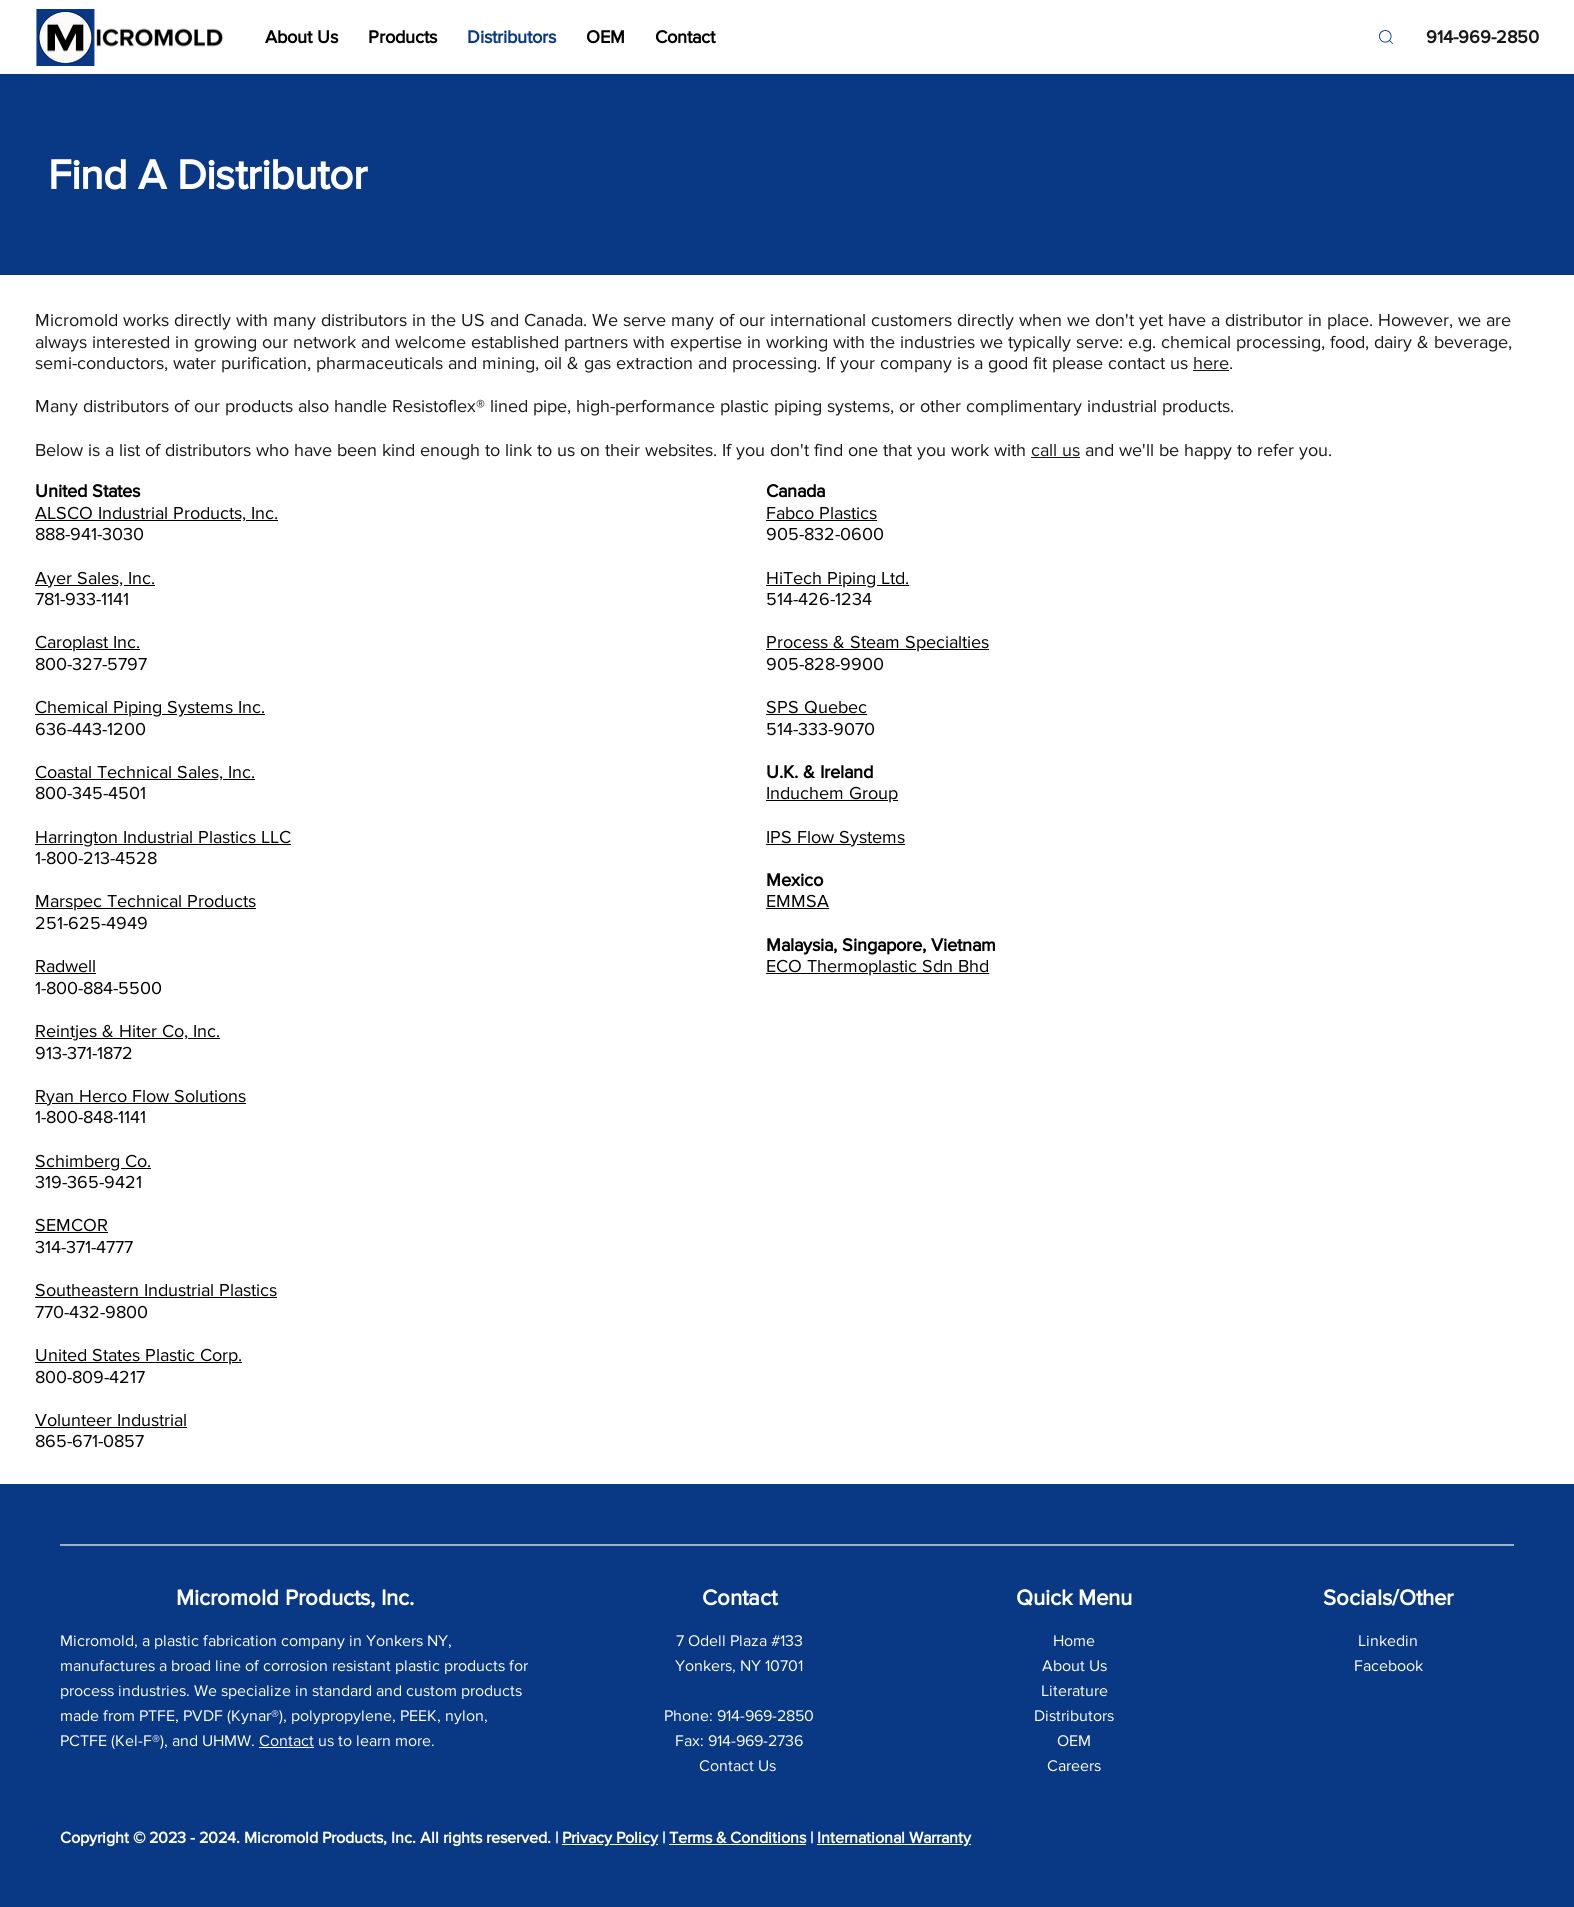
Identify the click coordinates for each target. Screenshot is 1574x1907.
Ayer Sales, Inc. (95, 578)
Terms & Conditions (737, 1837)
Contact (286, 1740)
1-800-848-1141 (90, 1117)
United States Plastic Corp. (138, 1355)
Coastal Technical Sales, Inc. (145, 772)
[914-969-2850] (1474, 37)
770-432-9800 (91, 1312)
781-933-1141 (82, 599)
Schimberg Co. (93, 1161)
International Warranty (894, 1837)
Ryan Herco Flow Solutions (140, 1096)
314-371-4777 (84, 1247)
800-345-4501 (90, 793)
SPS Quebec (816, 707)
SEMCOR (71, 1225)
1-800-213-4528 (96, 858)
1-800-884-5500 (98, 988)
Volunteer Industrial (111, 1420)
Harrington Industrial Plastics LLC (163, 837)
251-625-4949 (91, 923)
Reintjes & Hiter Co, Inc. (127, 1031)
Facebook (1388, 1665)
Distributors (1074, 1715)
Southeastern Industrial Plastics (156, 1290)
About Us (1074, 1665)
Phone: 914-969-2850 (739, 1715)
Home (1074, 1640)
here (1211, 363)
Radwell (65, 966)
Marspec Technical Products (145, 901)
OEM (1074, 1740)
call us (1055, 450)
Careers (1074, 1765)
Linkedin (1388, 1640)
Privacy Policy (610, 1837)
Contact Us (739, 1765)
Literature (1074, 1690)
